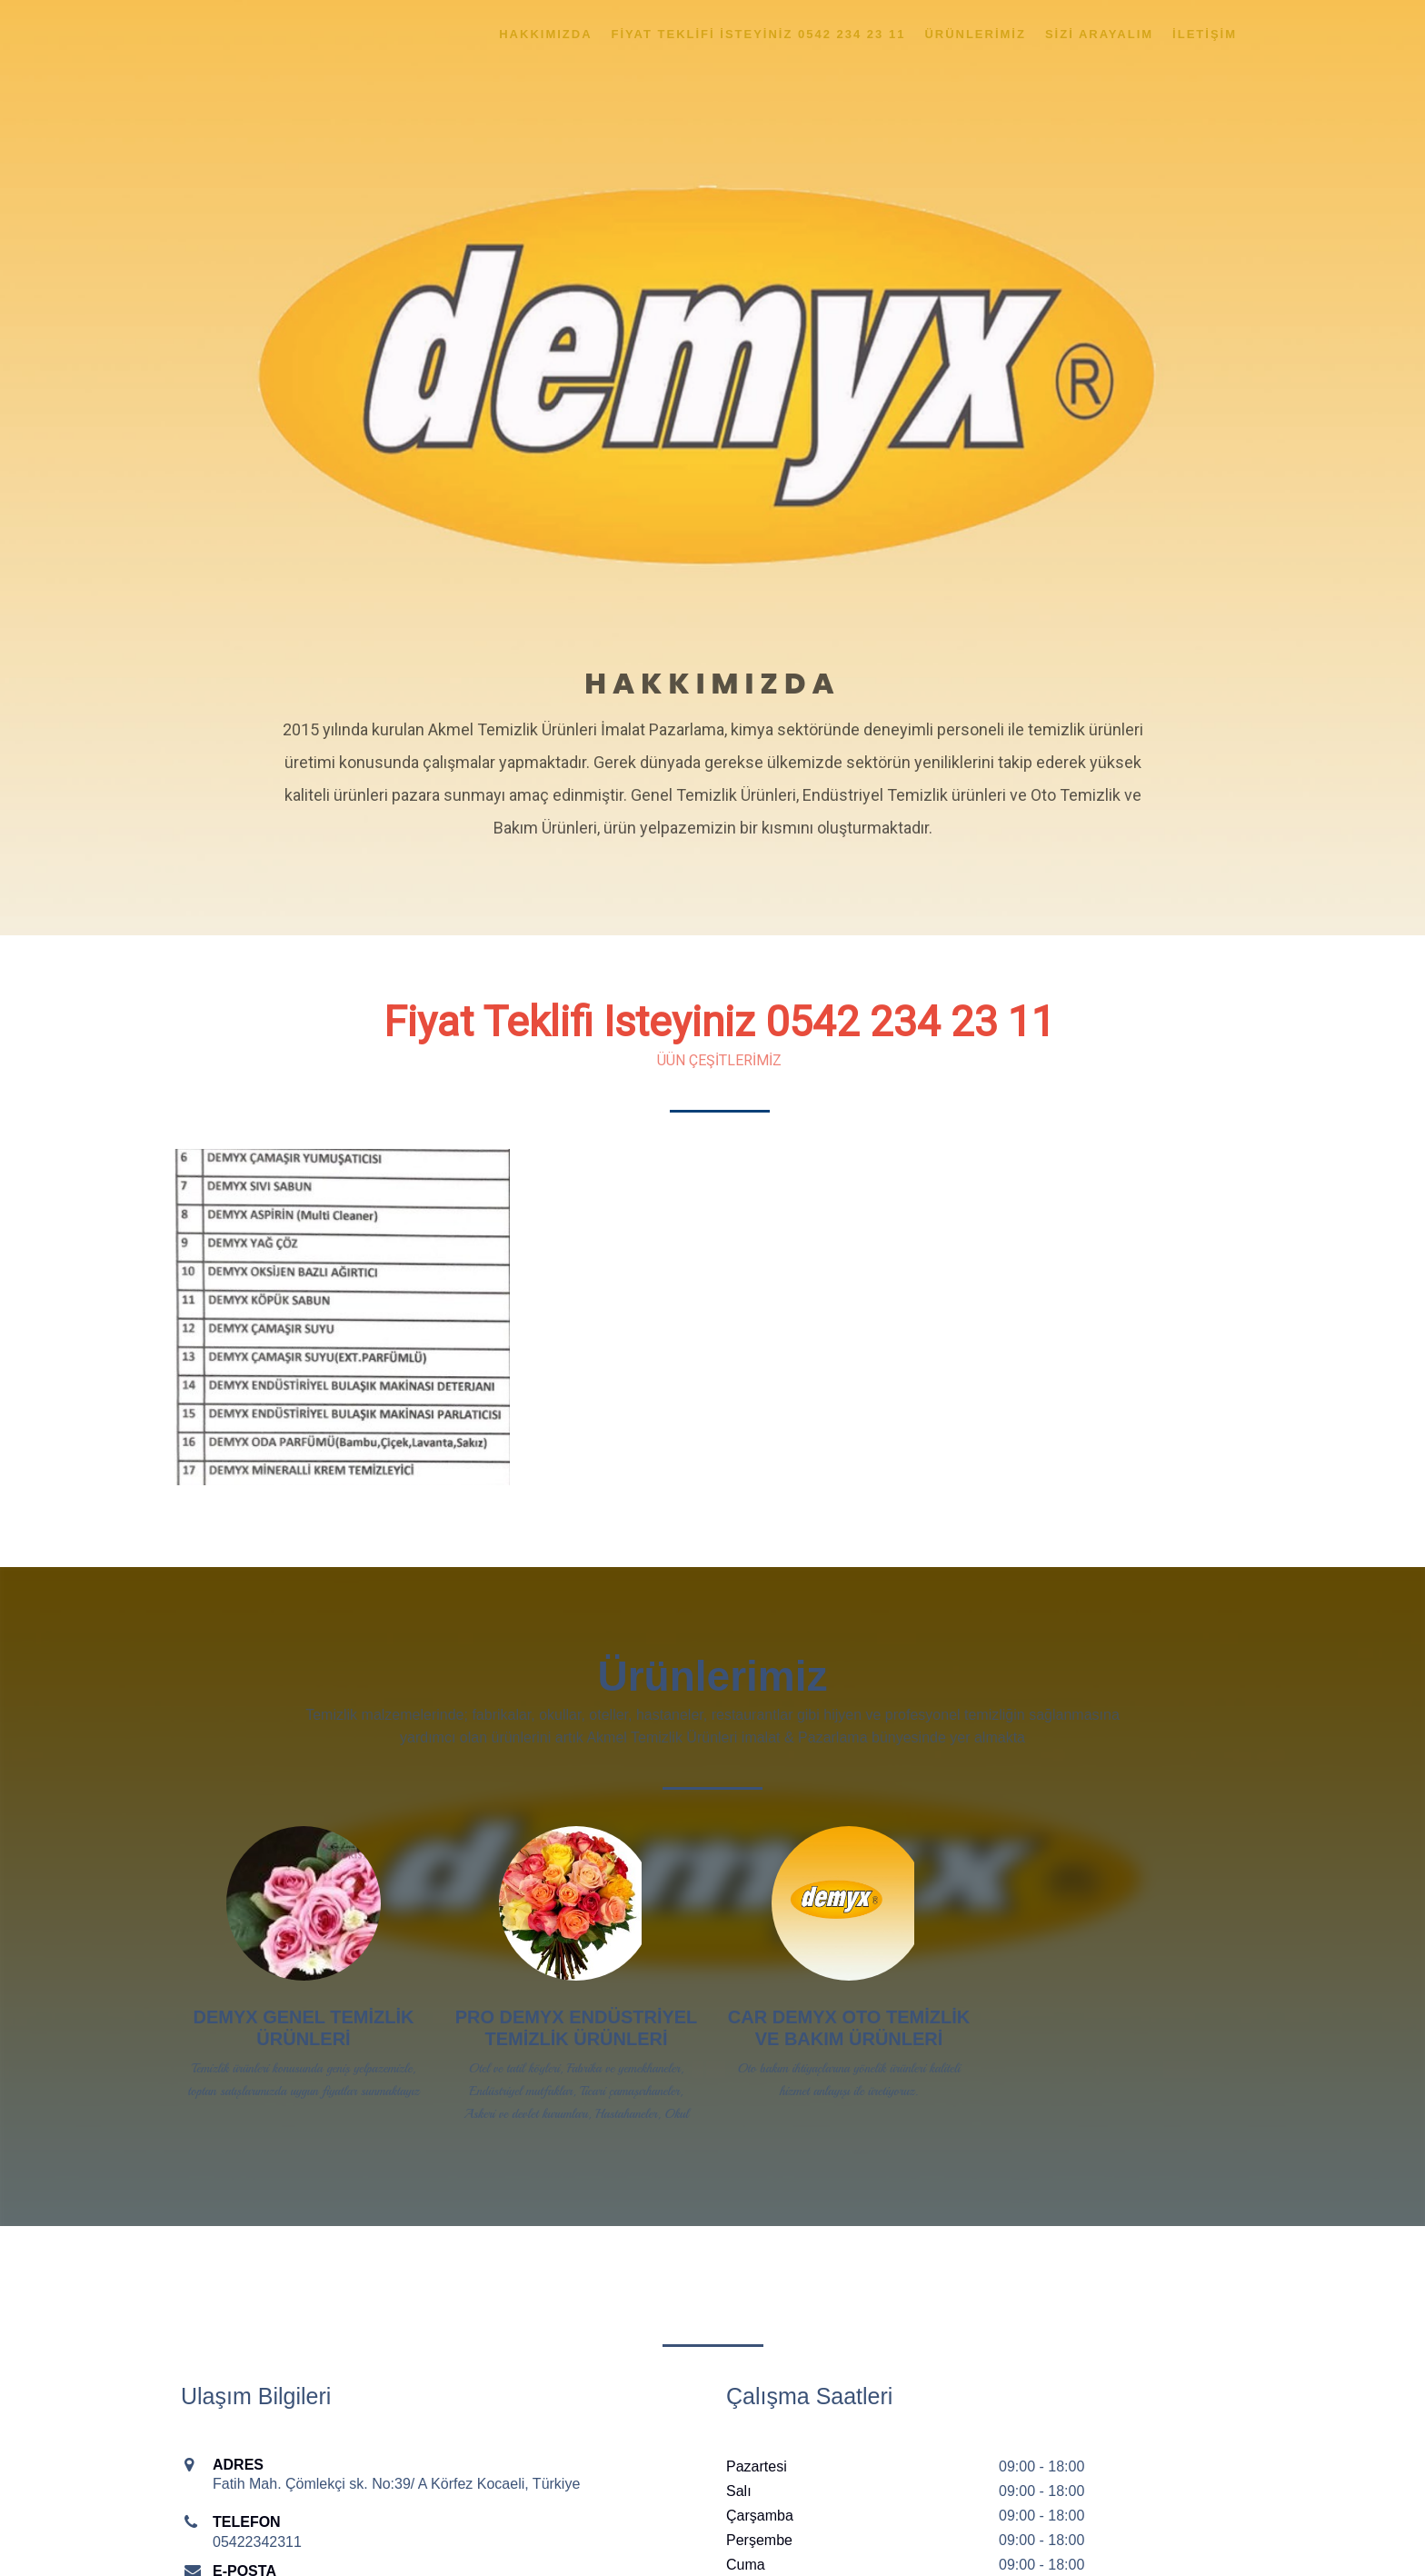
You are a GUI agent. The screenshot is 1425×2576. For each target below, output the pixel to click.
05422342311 (257, 2542)
